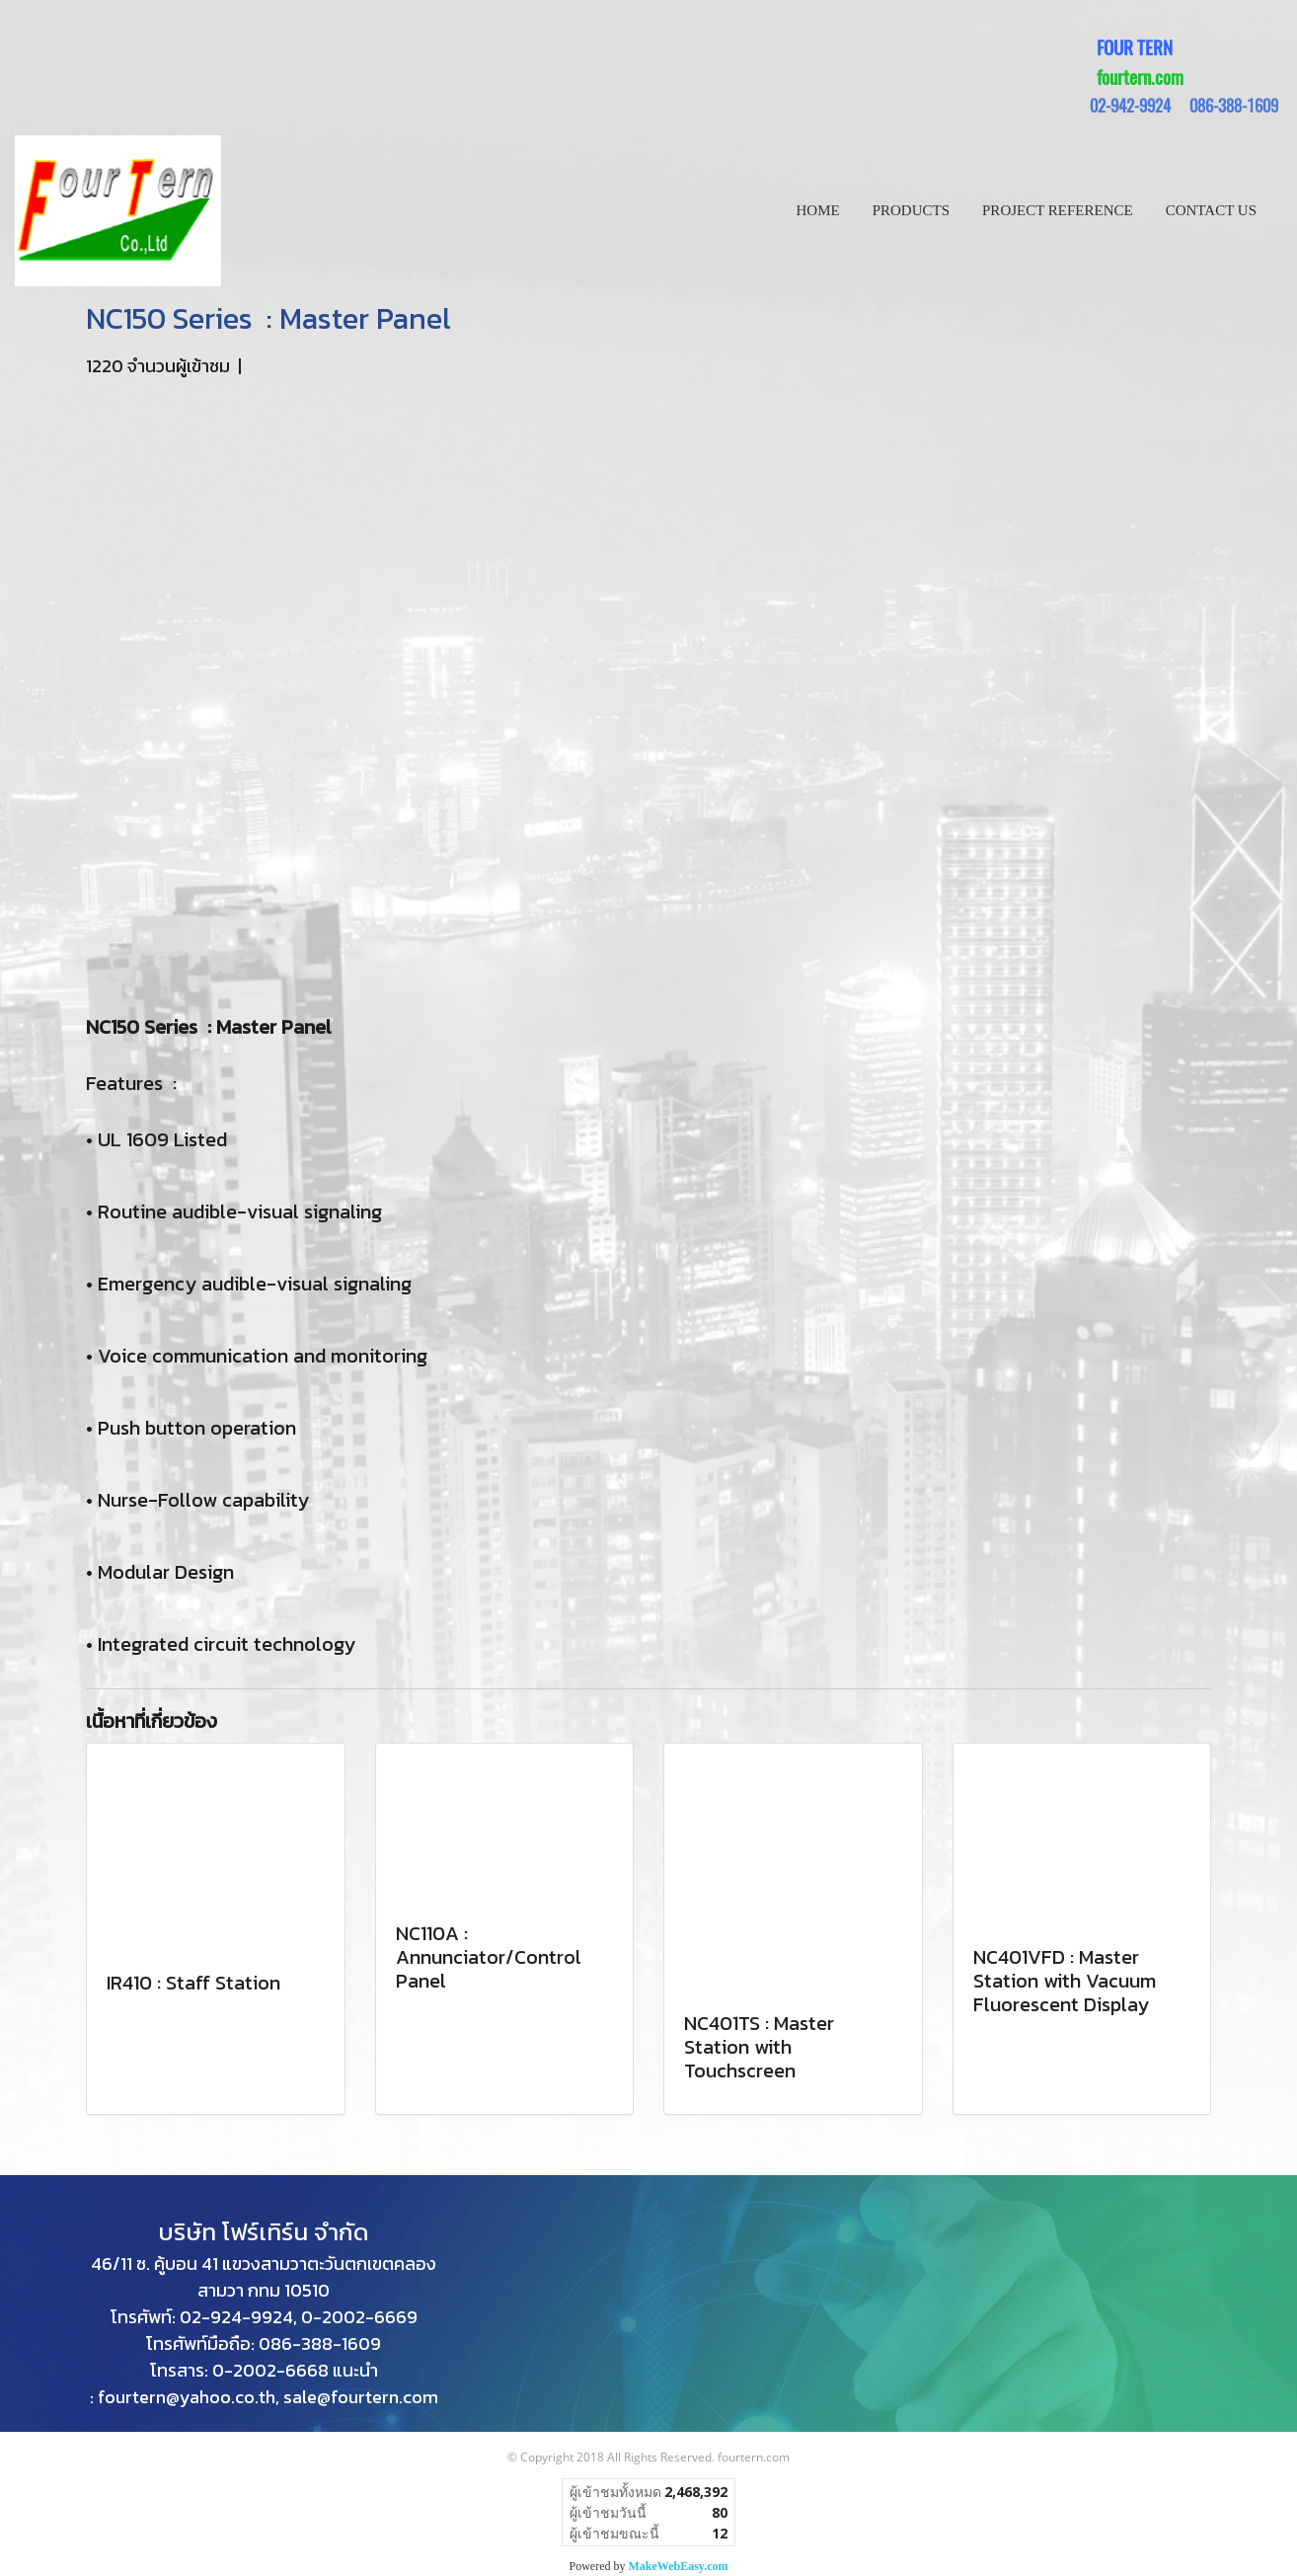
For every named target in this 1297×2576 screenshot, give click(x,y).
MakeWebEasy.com (678, 2566)
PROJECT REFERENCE (1057, 210)
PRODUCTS (911, 210)
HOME (818, 210)
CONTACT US (1211, 210)
